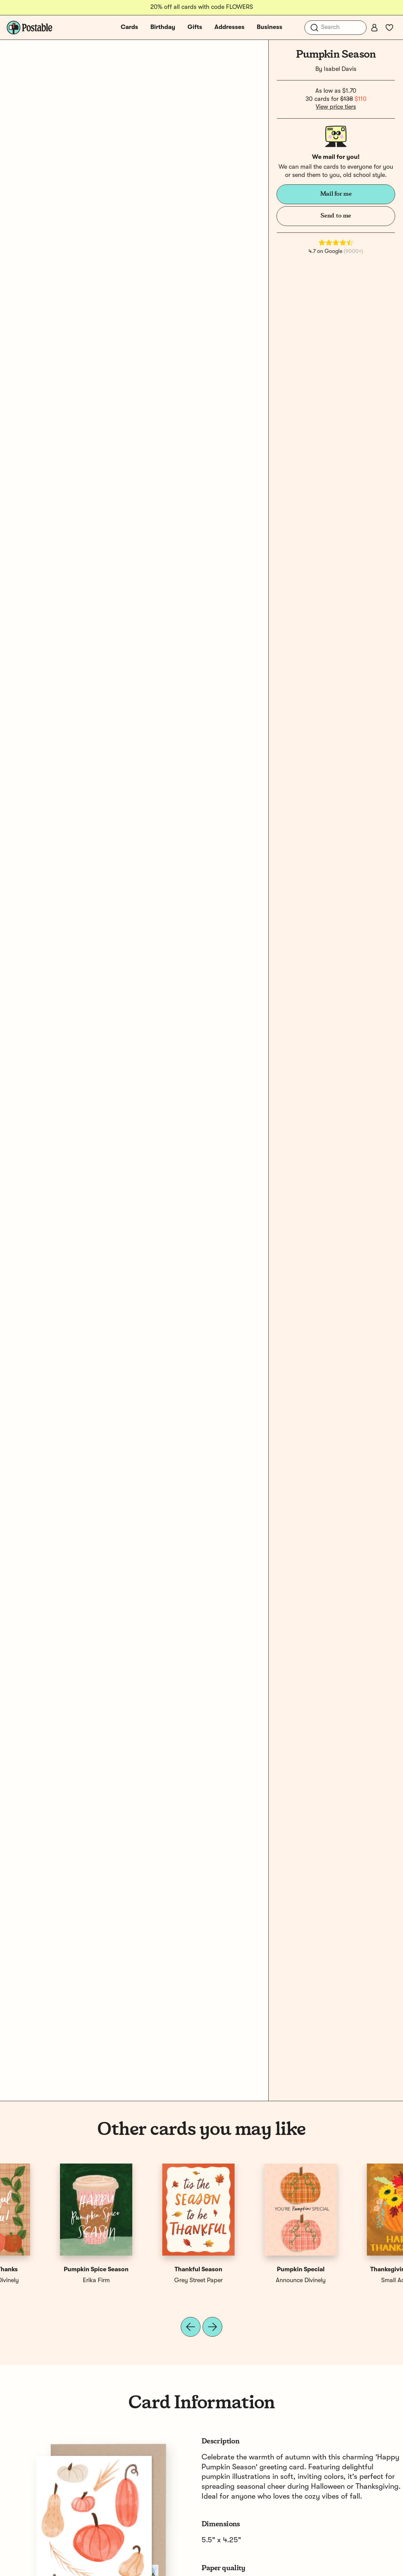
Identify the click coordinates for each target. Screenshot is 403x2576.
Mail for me (336, 194)
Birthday (162, 27)
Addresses (229, 27)
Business (269, 27)
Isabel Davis (340, 69)
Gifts (195, 27)
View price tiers (336, 107)
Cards (129, 27)
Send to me (335, 216)
